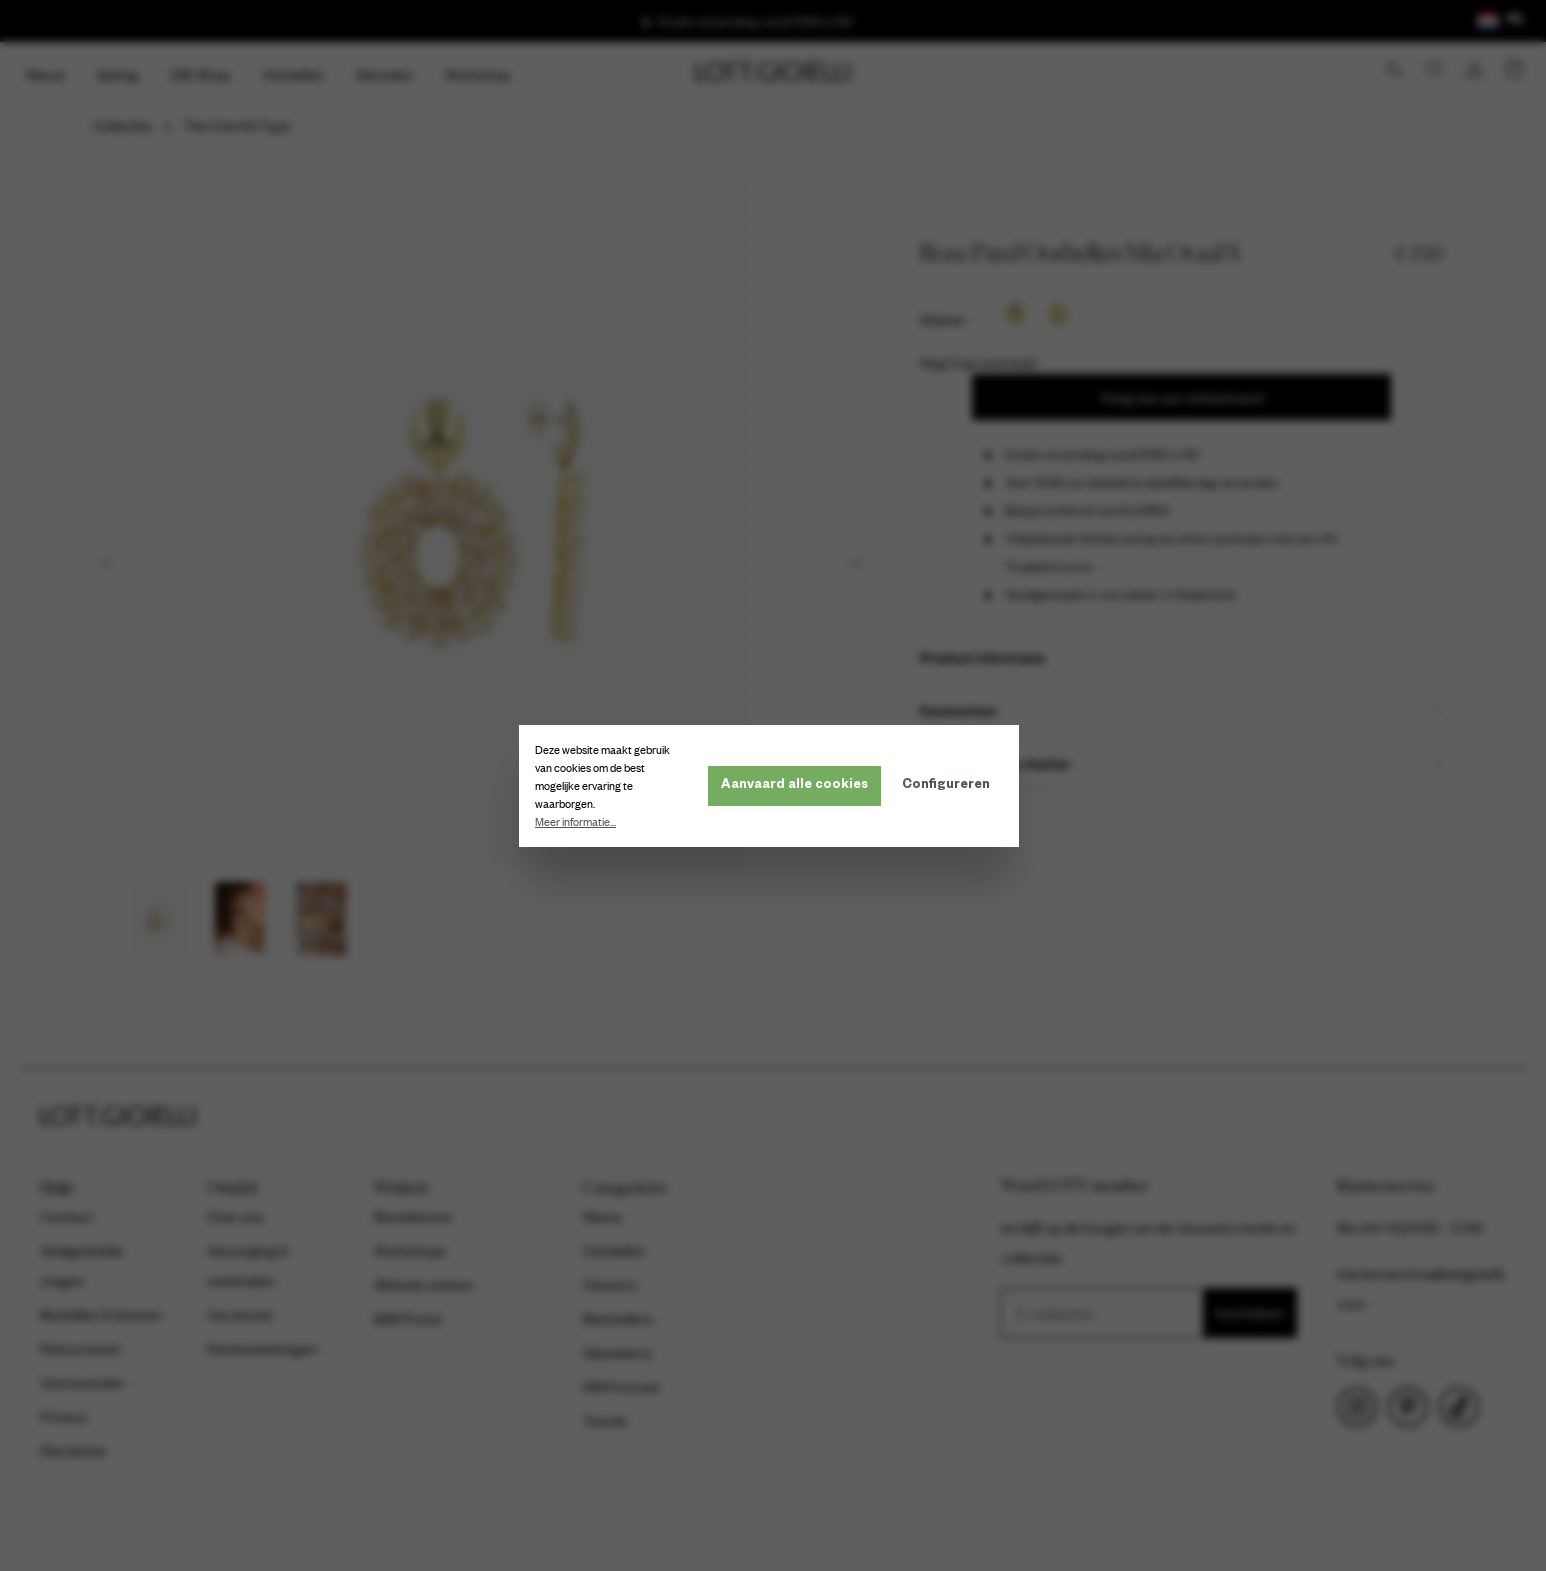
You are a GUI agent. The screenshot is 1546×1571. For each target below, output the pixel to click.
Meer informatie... (579, 822)
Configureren (950, 786)
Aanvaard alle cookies (798, 786)
